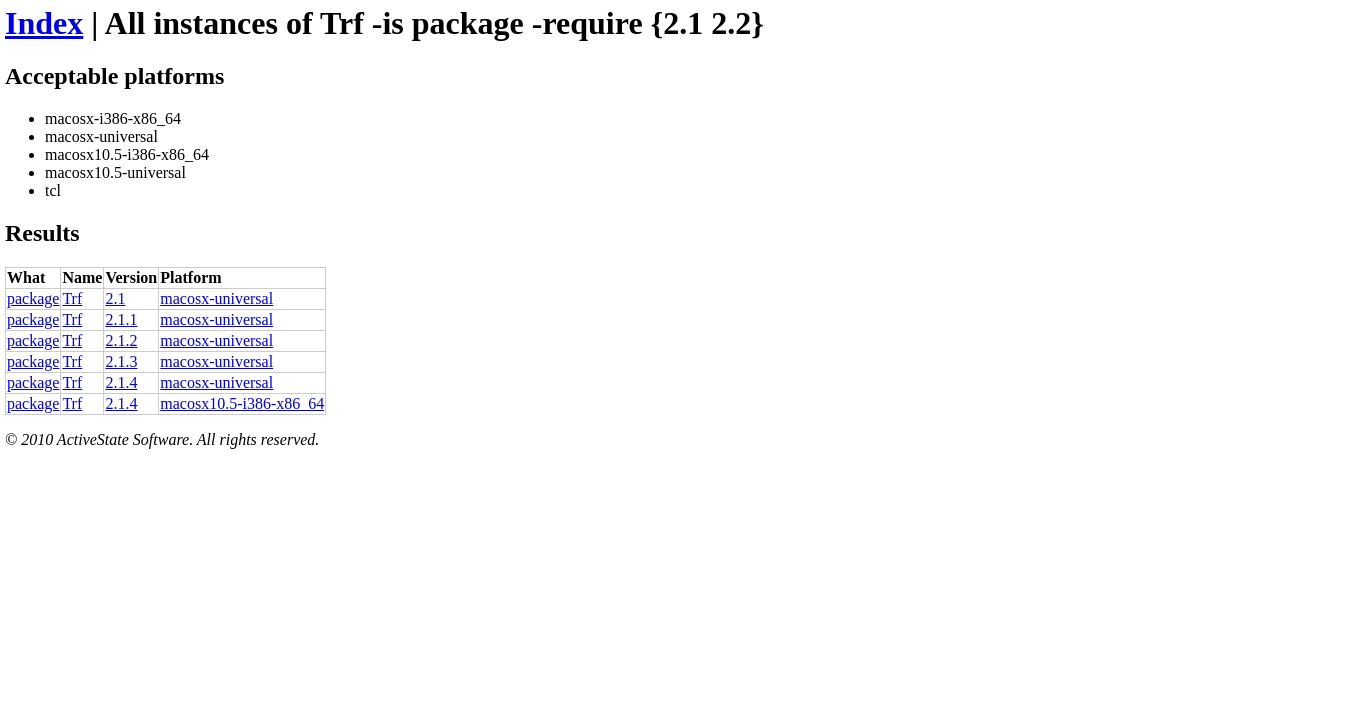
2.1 (115, 298)
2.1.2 (121, 340)
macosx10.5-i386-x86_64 (242, 403)
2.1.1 (121, 319)
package (33, 298)
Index (44, 23)
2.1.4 (121, 382)
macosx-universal (216, 298)
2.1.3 (121, 361)
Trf (72, 298)
